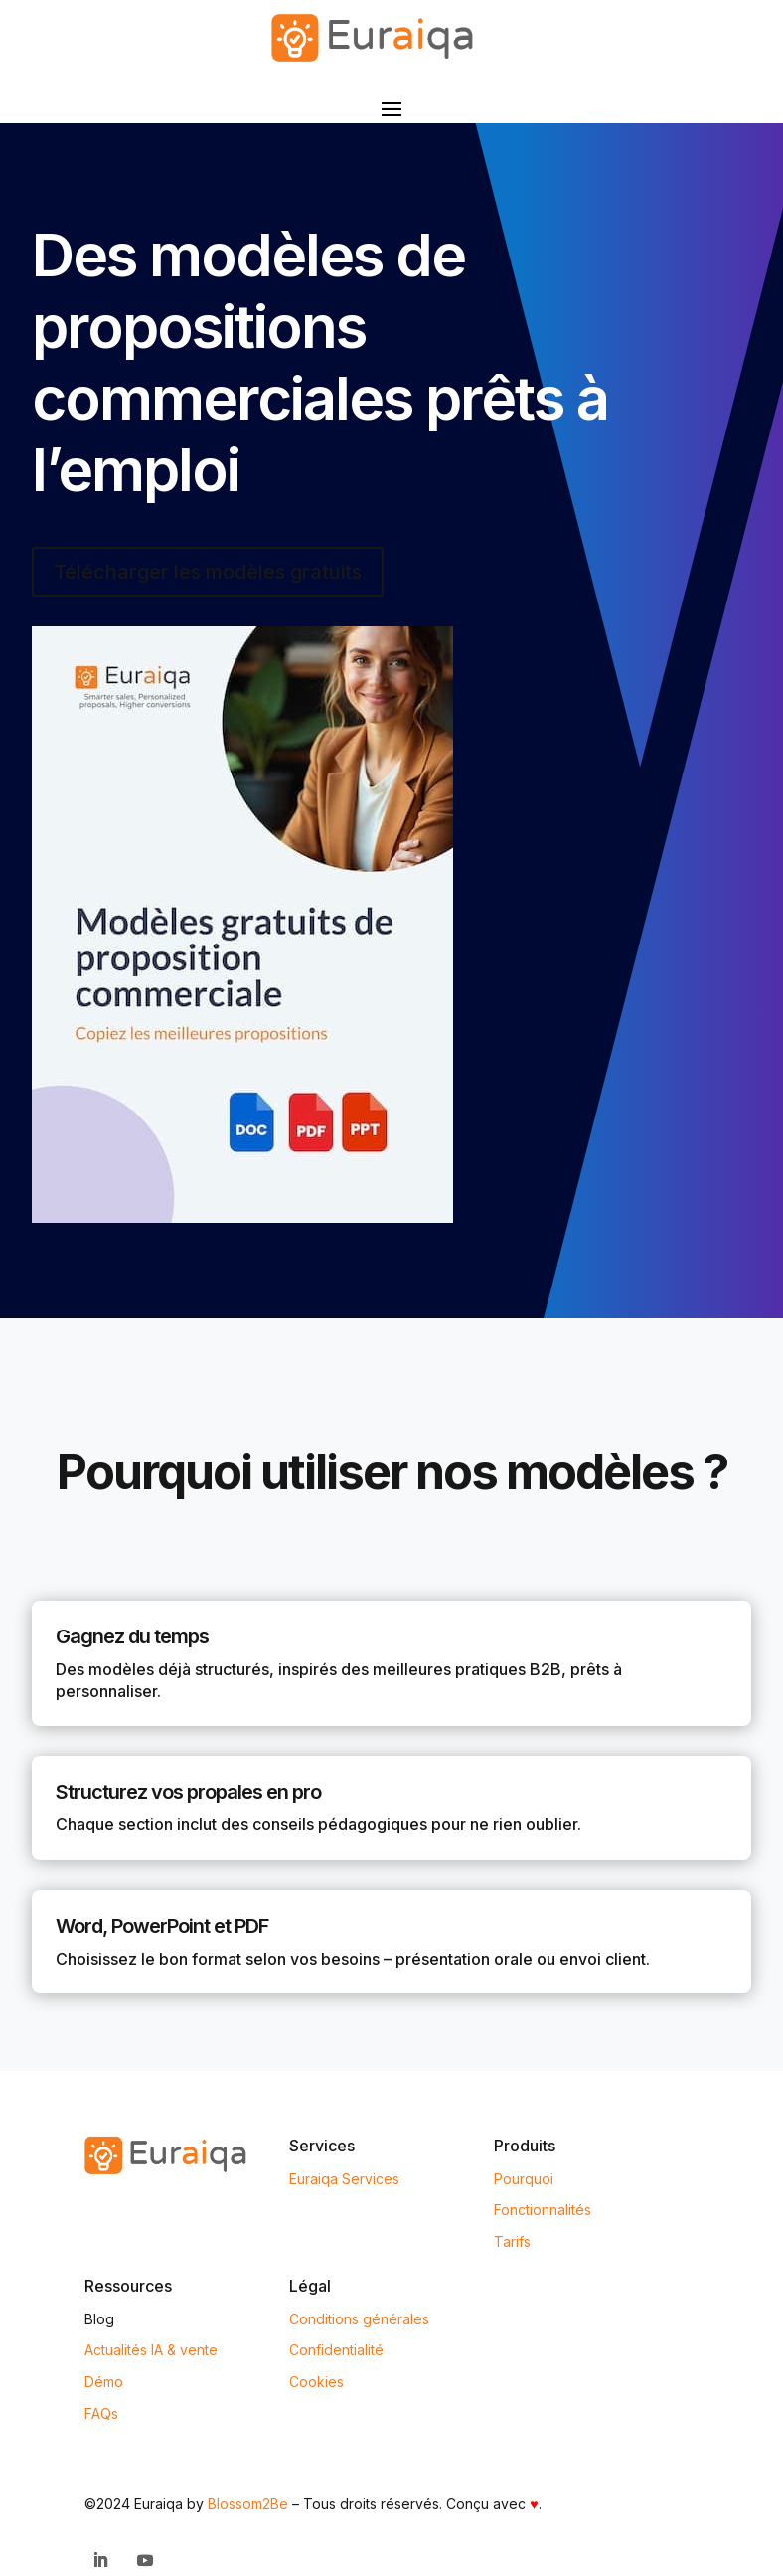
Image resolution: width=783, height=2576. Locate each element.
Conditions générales (359, 2319)
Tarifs (512, 2241)
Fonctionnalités (542, 2209)
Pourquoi (523, 2178)
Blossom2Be (248, 2503)
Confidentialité (336, 2349)
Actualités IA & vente (151, 2349)
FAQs (101, 2413)
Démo (103, 2381)
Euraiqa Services (344, 2178)
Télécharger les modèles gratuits (208, 572)
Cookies (316, 2381)
